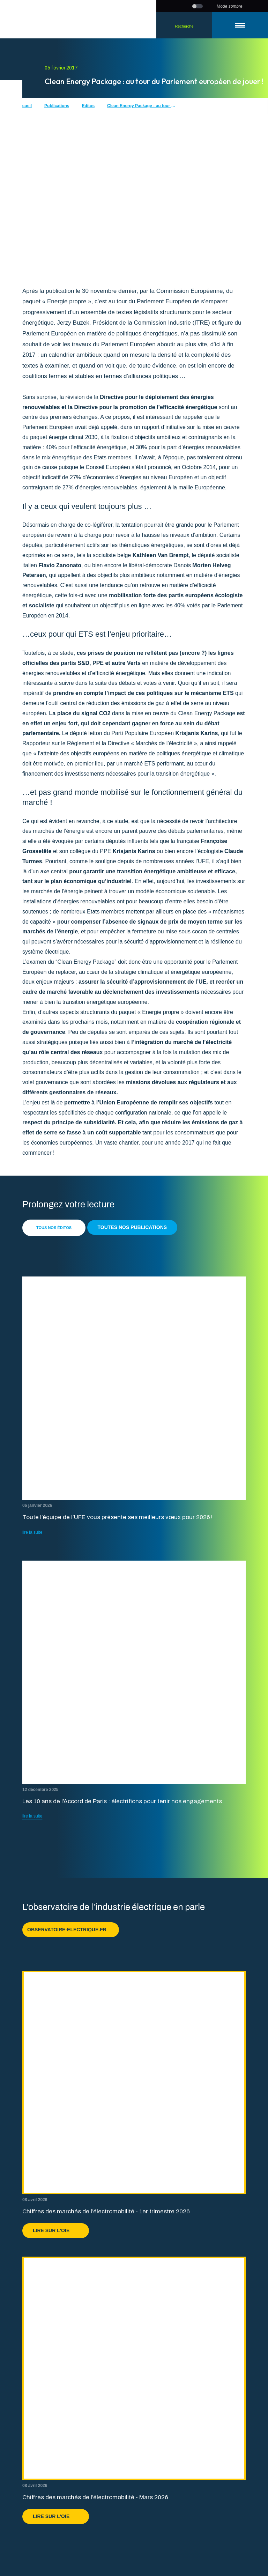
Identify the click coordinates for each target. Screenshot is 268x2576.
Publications (56, 105)
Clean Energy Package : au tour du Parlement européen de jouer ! (142, 105)
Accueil (24, 105)
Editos (88, 105)
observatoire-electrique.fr (70, 1929)
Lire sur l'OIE (56, 2230)
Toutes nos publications (132, 1227)
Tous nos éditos (54, 1228)
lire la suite (32, 1532)
